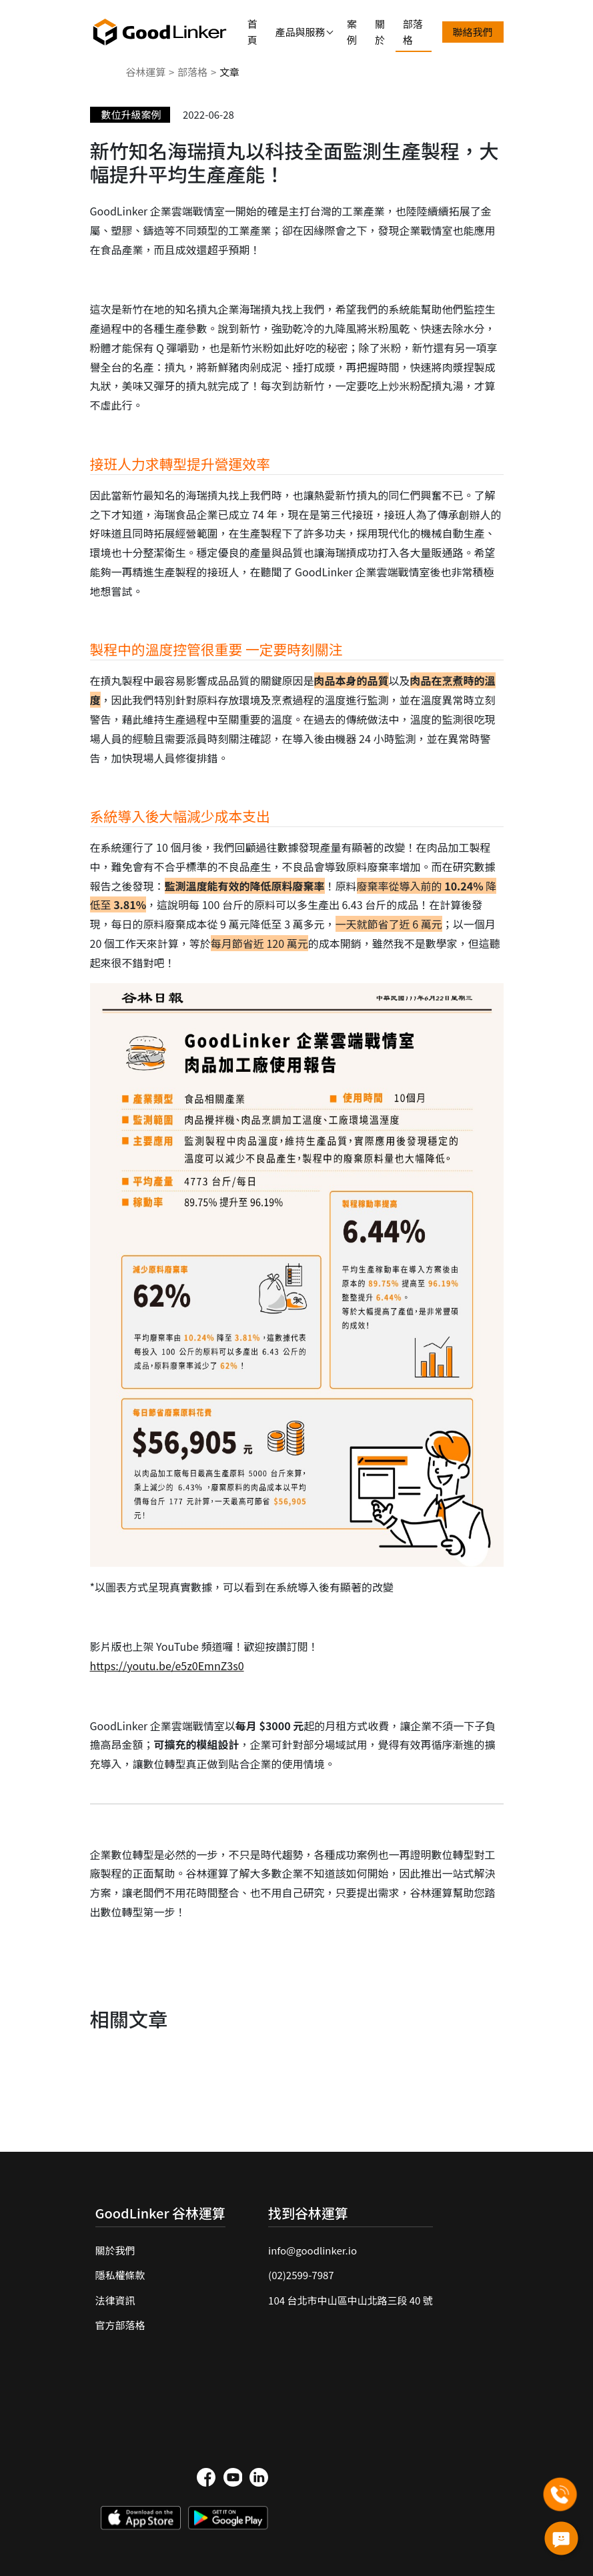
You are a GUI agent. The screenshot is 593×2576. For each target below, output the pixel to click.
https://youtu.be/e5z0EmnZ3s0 (167, 1666)
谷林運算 (145, 72)
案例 (352, 32)
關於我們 (115, 2250)
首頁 (252, 32)
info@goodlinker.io (312, 2250)
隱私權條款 (120, 2275)
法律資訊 (115, 2300)
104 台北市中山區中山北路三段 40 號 (350, 2300)
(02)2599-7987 (301, 2275)
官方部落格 (120, 2325)
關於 (380, 32)
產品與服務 (300, 32)
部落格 (413, 32)
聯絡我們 (473, 32)
